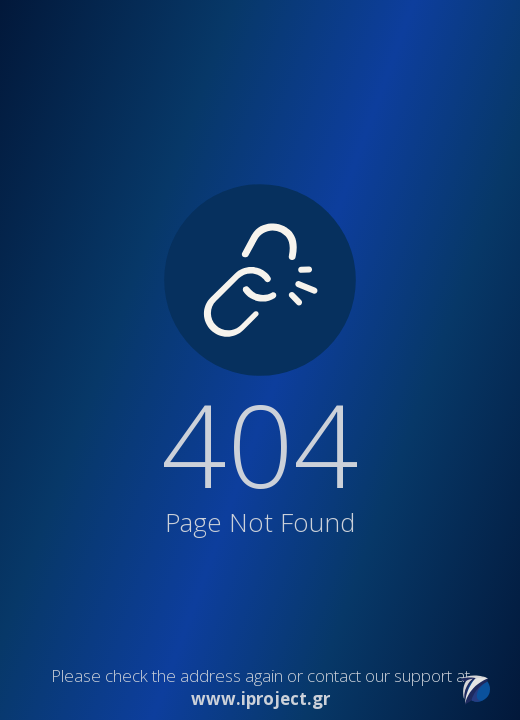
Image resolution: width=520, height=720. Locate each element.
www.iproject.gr (260, 698)
